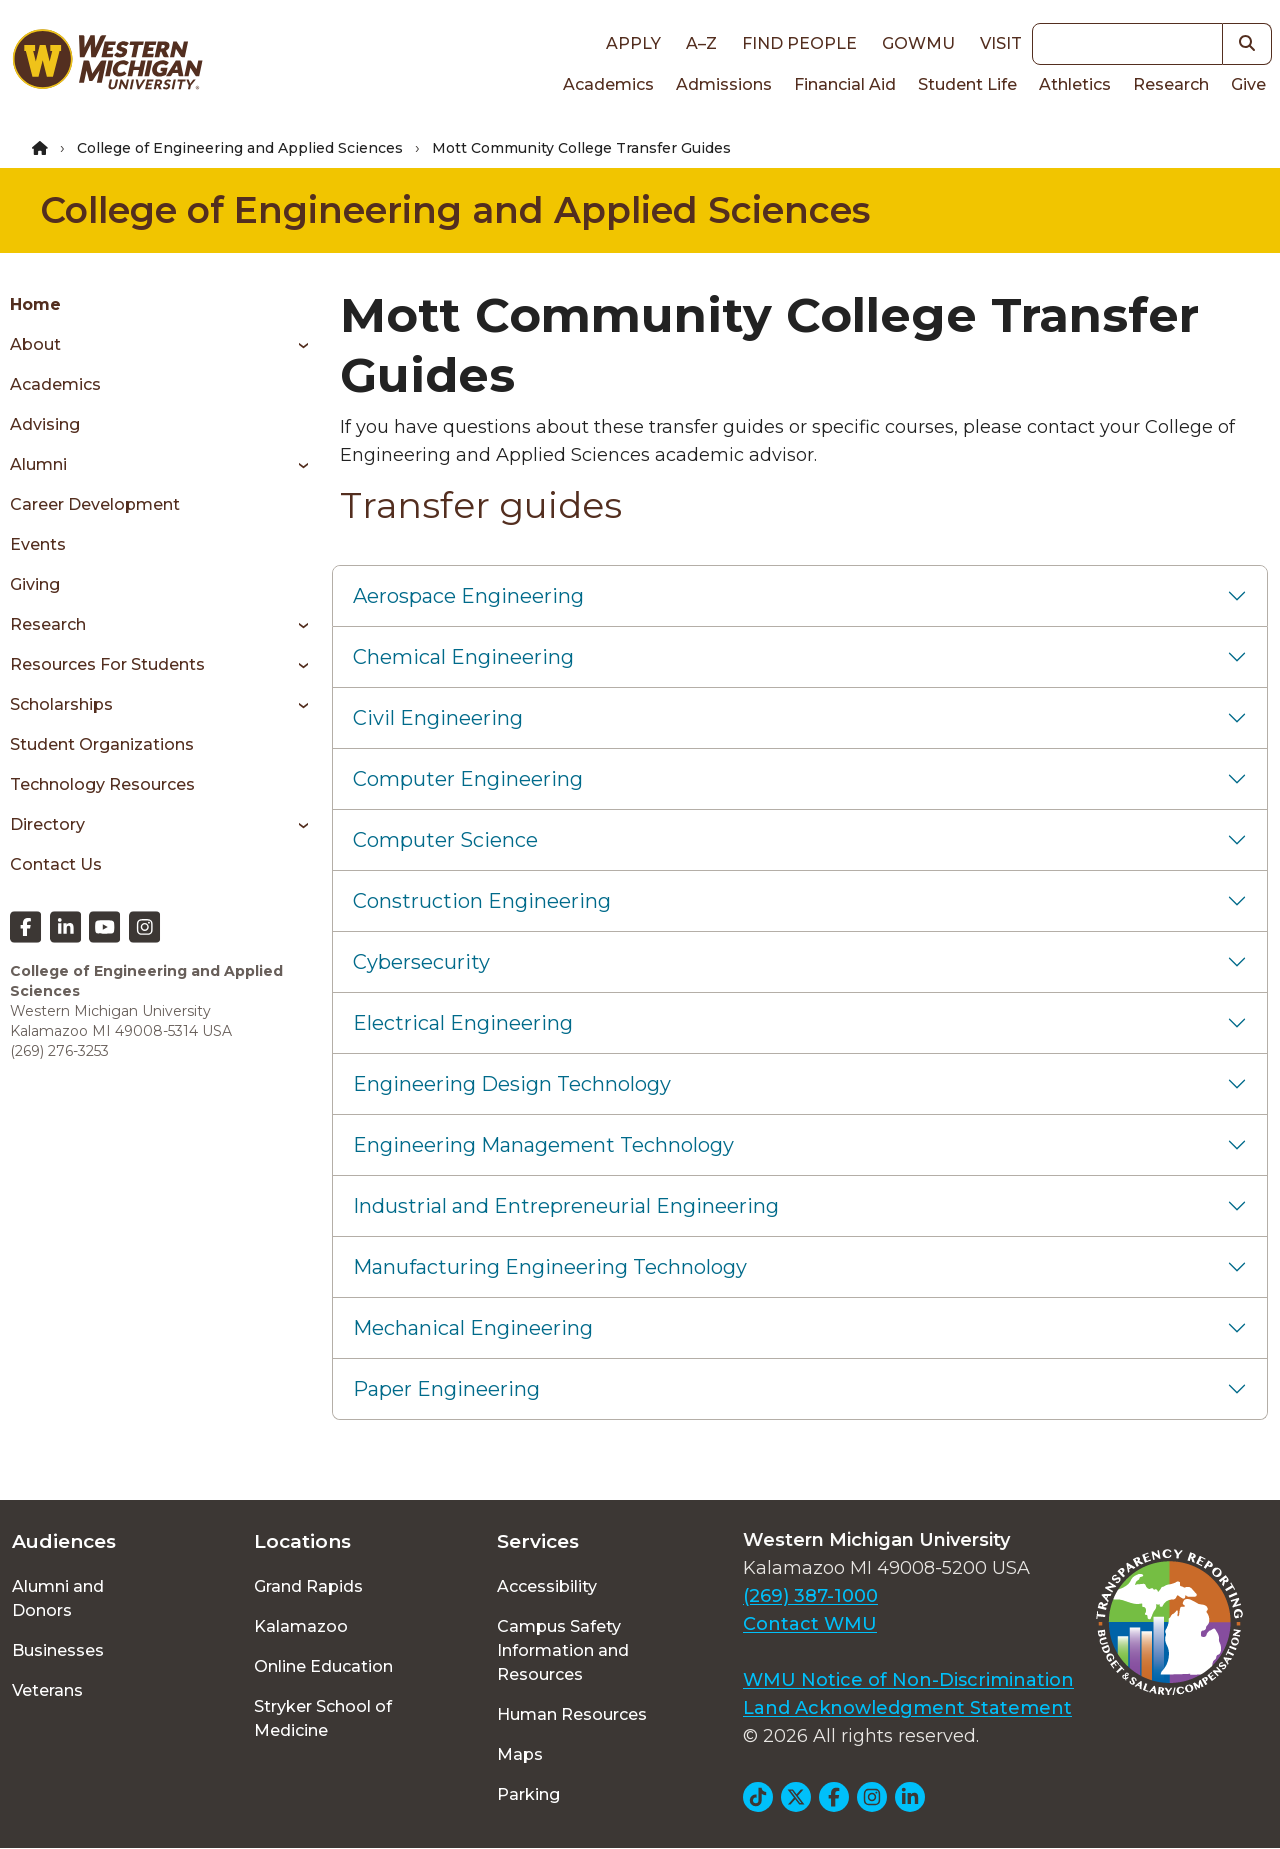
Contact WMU (810, 1624)
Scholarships (61, 704)
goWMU (918, 43)
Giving (35, 584)
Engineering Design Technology (512, 1084)
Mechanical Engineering (473, 1328)
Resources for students (107, 664)
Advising (45, 424)
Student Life (967, 84)
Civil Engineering (438, 718)
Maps (520, 1754)
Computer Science (445, 840)
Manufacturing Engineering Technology (550, 1267)
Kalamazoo (301, 1626)
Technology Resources (102, 784)
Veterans (47, 1690)
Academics (608, 84)
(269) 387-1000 (810, 1596)
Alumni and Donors (58, 1598)
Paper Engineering (446, 1389)
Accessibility (547, 1586)
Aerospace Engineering (468, 596)
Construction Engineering (482, 901)
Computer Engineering (468, 779)
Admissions (724, 84)
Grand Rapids (308, 1586)
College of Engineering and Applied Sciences (240, 148)
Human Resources (572, 1714)
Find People (799, 43)
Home (35, 304)
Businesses (58, 1650)
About (35, 344)
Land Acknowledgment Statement (907, 1708)
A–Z (701, 43)
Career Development (95, 504)
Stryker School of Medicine (323, 1718)
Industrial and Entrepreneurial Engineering (566, 1206)
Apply (633, 43)
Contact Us (56, 864)
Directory (47, 824)
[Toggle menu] (296, 345)
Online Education (323, 1666)
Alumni (38, 464)
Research (1171, 84)
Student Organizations (102, 744)
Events (38, 544)
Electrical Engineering (463, 1023)
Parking (528, 1794)
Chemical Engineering (463, 657)
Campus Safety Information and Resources (563, 1650)
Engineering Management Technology (543, 1145)
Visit (1001, 43)
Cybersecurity (421, 962)
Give (1248, 84)
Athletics (1075, 84)
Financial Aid (845, 84)
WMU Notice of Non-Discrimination (908, 1680)
